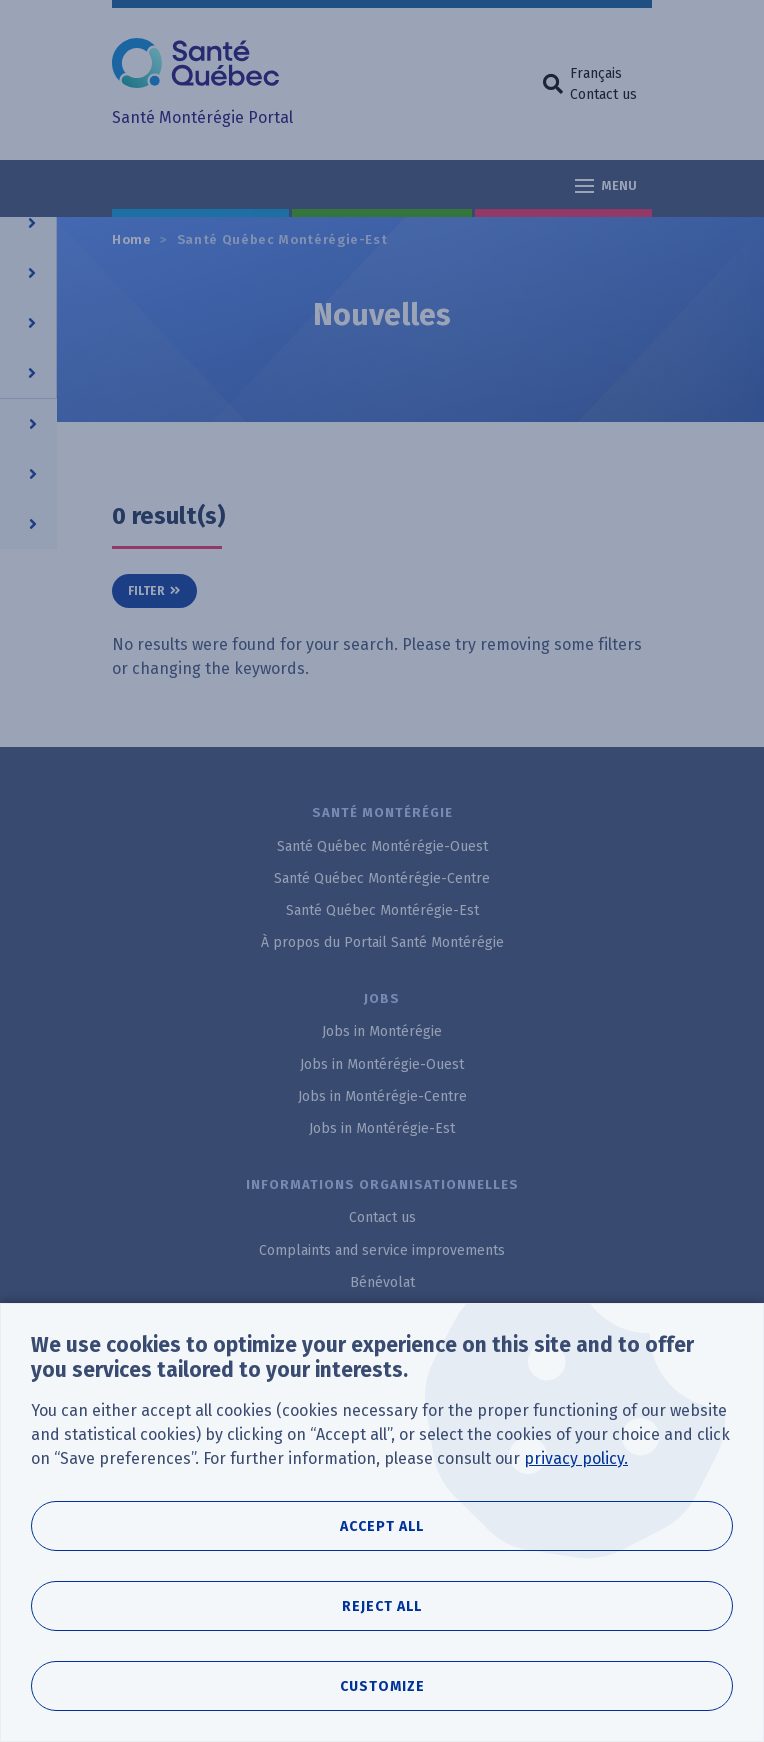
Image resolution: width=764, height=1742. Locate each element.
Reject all (382, 1606)
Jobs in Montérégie (382, 1031)
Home (132, 239)
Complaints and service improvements (382, 1250)
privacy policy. (576, 1458)
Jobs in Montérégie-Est (382, 1128)
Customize (382, 1686)
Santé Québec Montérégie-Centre (382, 878)
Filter (146, 591)
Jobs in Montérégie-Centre (382, 1096)
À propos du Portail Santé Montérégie (382, 942)
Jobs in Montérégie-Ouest (382, 1064)
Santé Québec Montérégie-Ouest (382, 846)
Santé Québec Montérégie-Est (282, 239)
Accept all (382, 1526)
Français (596, 73)
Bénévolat (382, 1282)
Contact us (603, 94)
